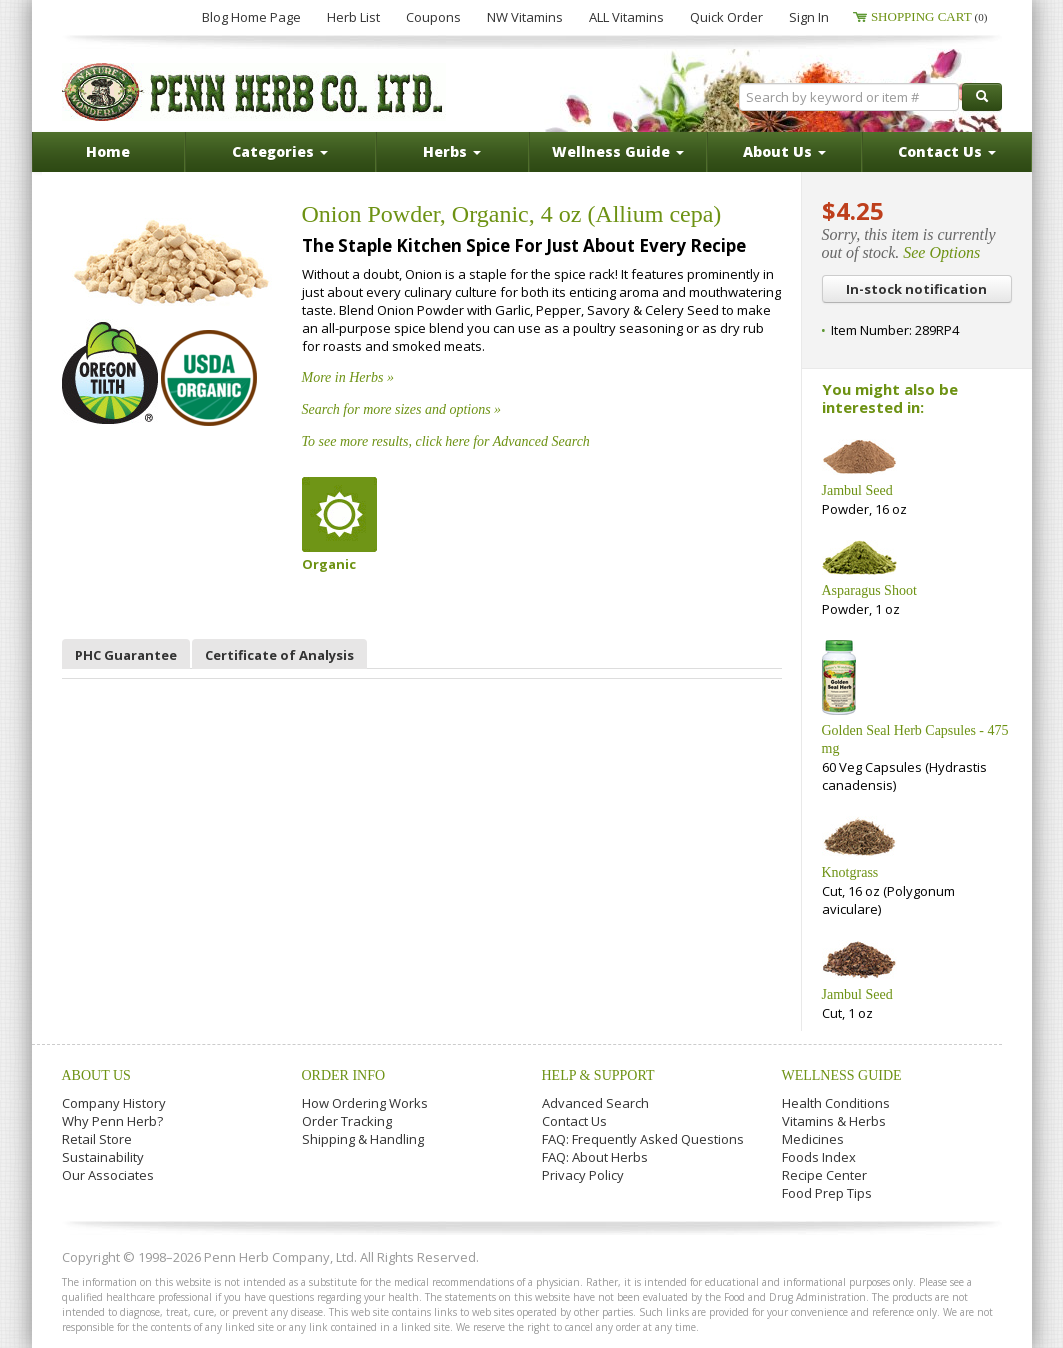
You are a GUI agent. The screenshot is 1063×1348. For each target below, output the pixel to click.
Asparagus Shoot (869, 590)
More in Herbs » (348, 377)
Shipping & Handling (363, 1139)
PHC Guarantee (126, 655)
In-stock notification (916, 289)
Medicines (813, 1139)
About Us (96, 1075)
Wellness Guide (842, 1075)
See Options (941, 252)
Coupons (433, 17)
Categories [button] (280, 151)
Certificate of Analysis (279, 655)
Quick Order (726, 17)
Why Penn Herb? (112, 1121)
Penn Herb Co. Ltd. (254, 92)
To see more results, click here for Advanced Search (446, 441)
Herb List (353, 17)
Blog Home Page (251, 17)
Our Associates (108, 1175)
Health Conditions (836, 1103)
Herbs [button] (452, 151)
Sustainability (103, 1157)
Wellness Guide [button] (618, 151)
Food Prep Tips (827, 1193)
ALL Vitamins (626, 17)
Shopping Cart (929, 16)
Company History (114, 1103)
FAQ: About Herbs (595, 1157)
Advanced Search (595, 1103)
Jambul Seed (857, 490)
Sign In (809, 17)
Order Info (344, 1075)
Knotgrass (850, 872)
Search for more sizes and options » (402, 409)
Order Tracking (347, 1121)
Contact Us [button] (947, 151)
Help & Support (598, 1075)
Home (108, 151)
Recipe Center (824, 1175)
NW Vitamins (525, 17)
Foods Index (819, 1157)
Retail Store (97, 1139)
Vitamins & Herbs (834, 1121)
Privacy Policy (583, 1175)
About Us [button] (784, 151)
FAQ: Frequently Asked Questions (643, 1139)
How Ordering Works (365, 1103)
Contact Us (574, 1121)
